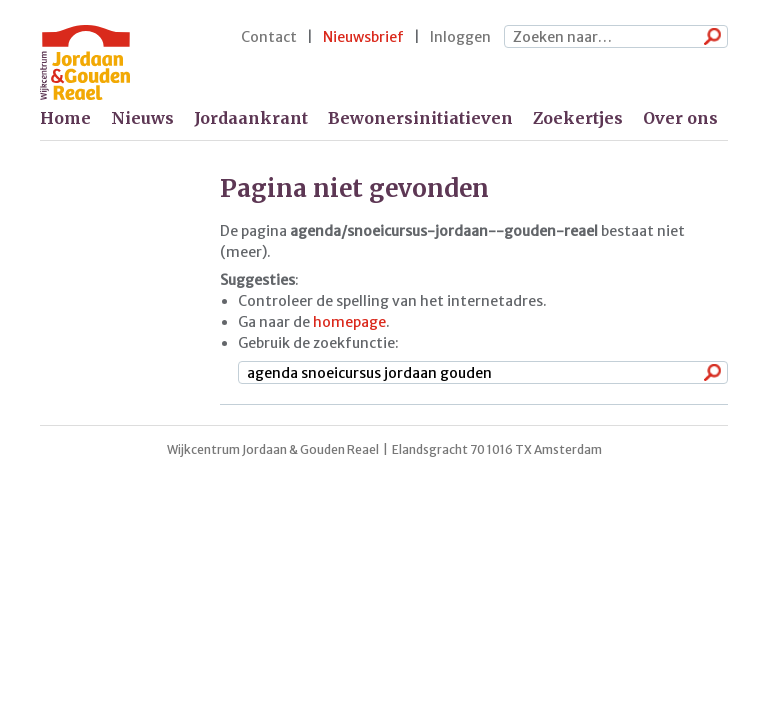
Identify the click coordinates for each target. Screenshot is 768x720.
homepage (349, 322)
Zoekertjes (578, 118)
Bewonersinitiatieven (420, 118)
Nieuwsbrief (363, 37)
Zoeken (708, 38)
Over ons (680, 118)
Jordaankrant (251, 118)
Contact (269, 37)
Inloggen (460, 37)
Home (65, 118)
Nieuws (142, 118)
